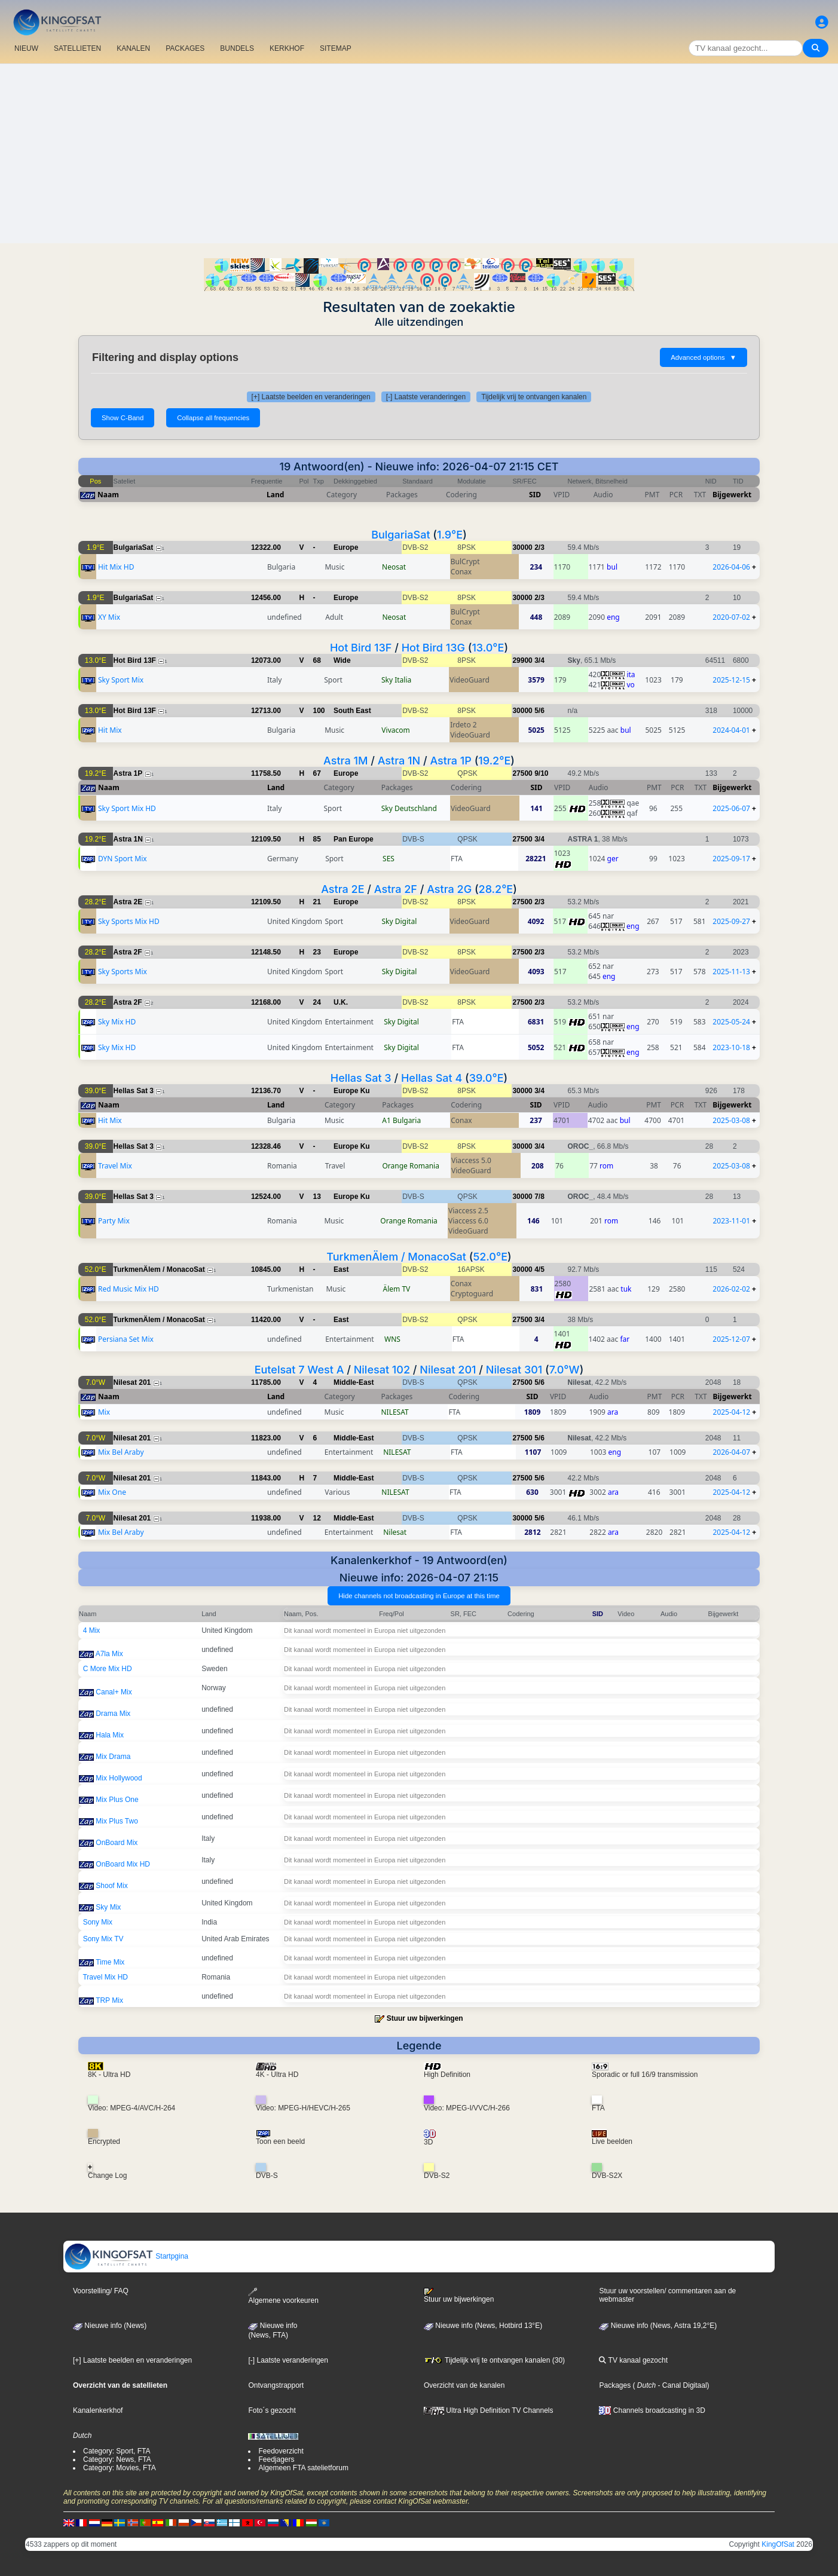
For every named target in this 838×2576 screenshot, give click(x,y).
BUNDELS (237, 48)
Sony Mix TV (103, 1939)
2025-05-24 (731, 1022)
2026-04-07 (731, 1452)
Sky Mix (108, 1907)
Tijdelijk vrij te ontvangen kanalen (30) (494, 2360)
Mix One (112, 1492)
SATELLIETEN (77, 48)
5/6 (539, 710)
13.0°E (488, 647)
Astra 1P (450, 760)
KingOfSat (777, 2544)
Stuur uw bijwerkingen (425, 2018)
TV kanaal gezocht (633, 2360)
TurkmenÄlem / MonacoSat (396, 1256)
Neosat (394, 567)
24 (317, 1002)
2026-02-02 (731, 1289)
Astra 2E (342, 889)
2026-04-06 (731, 567)
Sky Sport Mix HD (127, 808)
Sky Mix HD (117, 1022)
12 (317, 1518)
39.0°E (486, 1078)
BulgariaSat (400, 534)
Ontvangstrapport (276, 2385)
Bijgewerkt (731, 494)
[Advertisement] (419, 153)
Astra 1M (345, 760)
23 (317, 952)
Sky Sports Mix (122, 971)
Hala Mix (110, 1735)
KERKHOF (287, 48)
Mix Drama (113, 1756)
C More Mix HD (107, 1669)
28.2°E (496, 889)
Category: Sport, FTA (116, 2451)
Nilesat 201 (448, 1369)
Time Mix (110, 1962)
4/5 (539, 1269)
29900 (522, 660)
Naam (108, 494)
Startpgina (126, 2256)
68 (317, 660)
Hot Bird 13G (433, 647)
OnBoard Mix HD (123, 1864)
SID (535, 494)
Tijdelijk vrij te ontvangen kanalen (533, 397)
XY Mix (109, 617)
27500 (522, 773)
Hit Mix (110, 730)
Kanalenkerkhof (98, 2410)
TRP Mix (109, 2000)
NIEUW (26, 48)
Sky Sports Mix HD (129, 921)
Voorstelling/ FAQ (101, 2291)
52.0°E (490, 1256)
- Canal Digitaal (681, 2385)
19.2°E (494, 760)
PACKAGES (185, 48)
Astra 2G (449, 889)
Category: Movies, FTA (119, 2468)
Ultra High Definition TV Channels (488, 2410)
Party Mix (114, 1221)
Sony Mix (97, 1922)
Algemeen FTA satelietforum (303, 2468)
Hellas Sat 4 (431, 1078)
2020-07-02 (731, 617)
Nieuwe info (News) (109, 2325)
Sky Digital (399, 921)
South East (352, 710)
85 (317, 839)
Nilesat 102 (382, 1369)
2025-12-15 (731, 680)
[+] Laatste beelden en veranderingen (311, 397)
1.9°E (450, 534)
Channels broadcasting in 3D (652, 2410)
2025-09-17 (731, 858)
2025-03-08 (731, 1120)
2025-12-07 (731, 1339)
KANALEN (133, 48)
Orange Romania (410, 1166)
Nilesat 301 (514, 1369)
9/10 (541, 773)
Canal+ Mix (113, 1692)
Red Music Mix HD (128, 1289)
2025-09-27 (731, 921)
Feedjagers (276, 2459)
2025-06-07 (731, 808)
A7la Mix (109, 1654)
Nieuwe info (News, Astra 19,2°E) (658, 2325)
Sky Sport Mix (120, 680)
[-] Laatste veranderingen (426, 397)
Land (275, 494)
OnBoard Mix (116, 1842)
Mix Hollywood (119, 1778)
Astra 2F (395, 889)
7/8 (539, 1196)
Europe (346, 547)
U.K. (341, 1002)
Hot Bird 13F (361, 647)
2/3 (539, 547)
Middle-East (354, 1382)
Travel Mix (115, 1166)
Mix (104, 1412)
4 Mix (91, 1630)
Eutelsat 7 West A (299, 1369)
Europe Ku (352, 1091)
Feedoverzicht (280, 2451)
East (341, 1269)
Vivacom (395, 730)
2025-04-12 (732, 1412)
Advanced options (703, 357)
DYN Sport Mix (122, 858)
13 (317, 1196)
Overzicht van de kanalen (464, 2385)
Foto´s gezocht (271, 2410)
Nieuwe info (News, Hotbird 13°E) (483, 2325)
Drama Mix (113, 1713)
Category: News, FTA (117, 2459)
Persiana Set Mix (126, 1339)
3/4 (539, 660)
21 (317, 902)
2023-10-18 (731, 1047)
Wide (342, 660)
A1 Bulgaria (401, 1120)
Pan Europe (354, 839)
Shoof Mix (111, 1885)
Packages (615, 2385)
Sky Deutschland (409, 808)
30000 (522, 547)
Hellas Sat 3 (361, 1078)
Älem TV (397, 1289)
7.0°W (564, 1369)
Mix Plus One (117, 1799)
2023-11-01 (731, 1221)
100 (319, 710)
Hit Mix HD (116, 567)
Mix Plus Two (116, 1821)
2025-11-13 (731, 971)
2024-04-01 (731, 730)
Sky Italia (396, 680)
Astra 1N (399, 760)
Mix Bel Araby (121, 1452)
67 (317, 773)
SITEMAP (335, 48)
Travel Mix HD (105, 1977)
